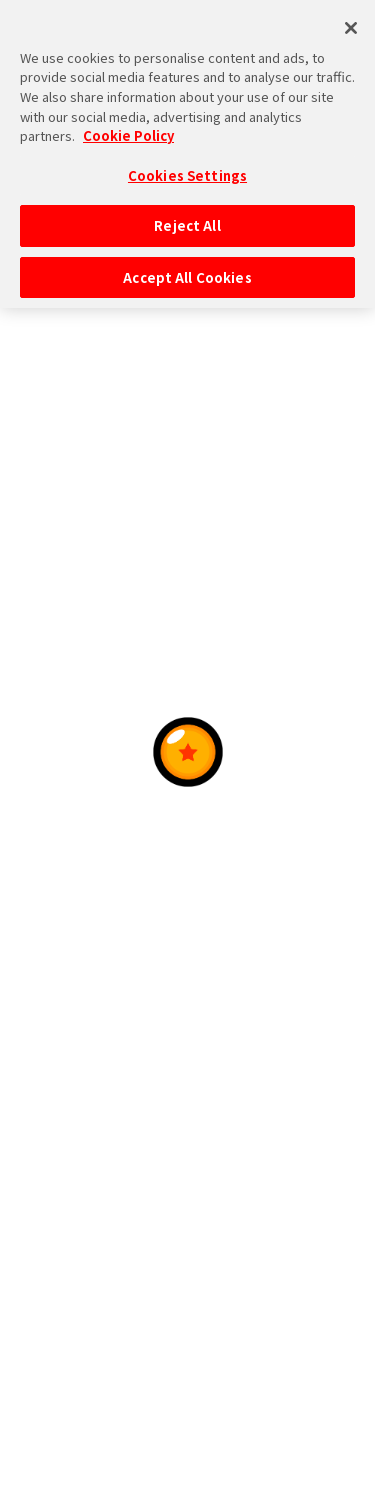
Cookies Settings (187, 160)
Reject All (187, 211)
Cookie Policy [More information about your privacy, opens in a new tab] (128, 121)
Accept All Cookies (187, 263)
